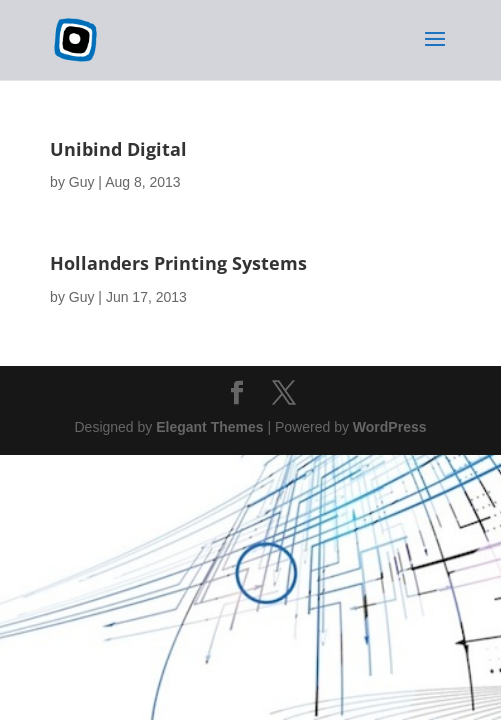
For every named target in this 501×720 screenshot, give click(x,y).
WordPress (390, 427)
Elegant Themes (209, 427)
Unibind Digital (118, 149)
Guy (82, 182)
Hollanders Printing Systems (178, 263)
